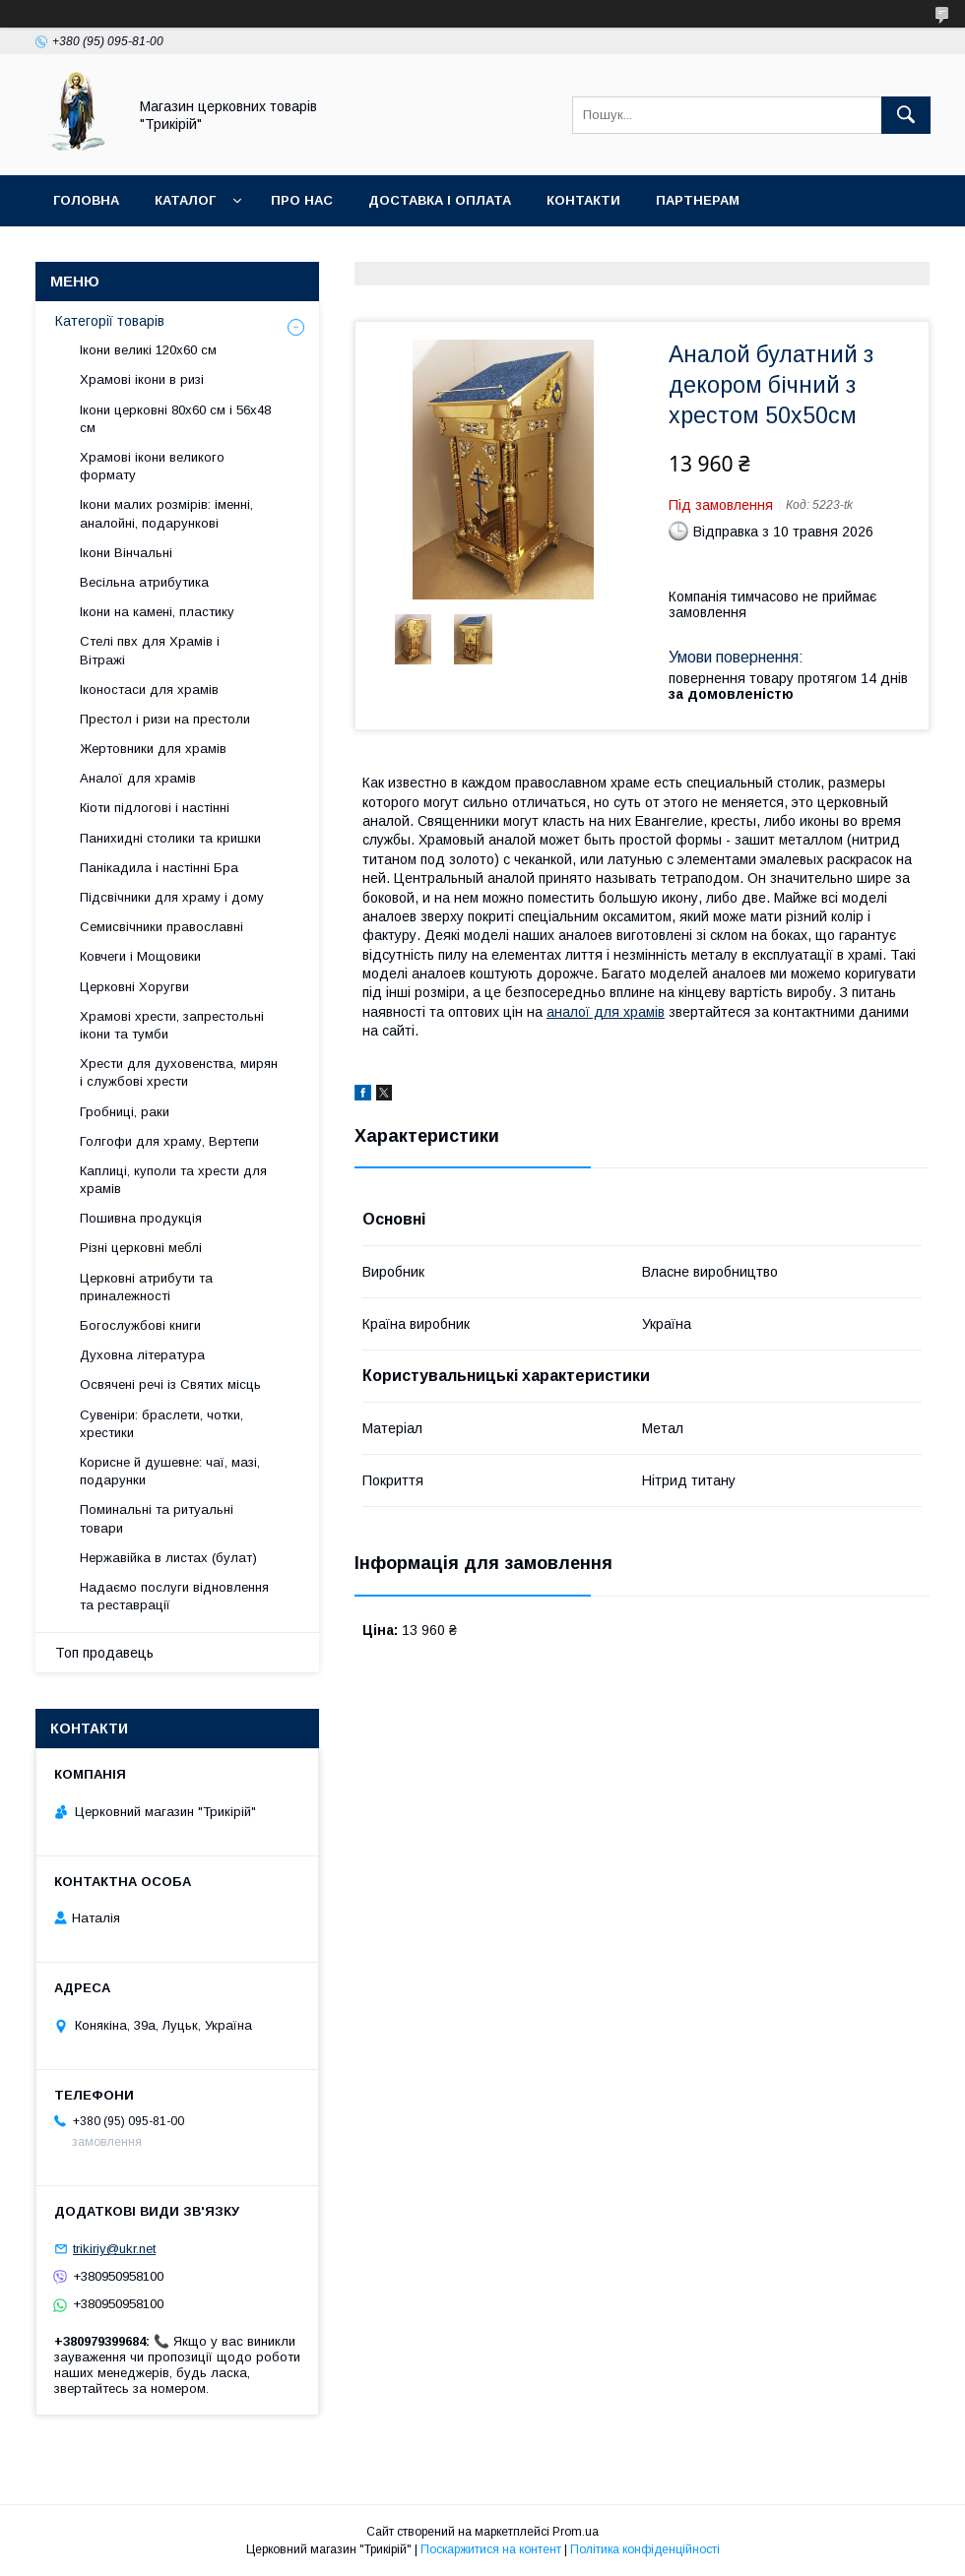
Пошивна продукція (141, 1218)
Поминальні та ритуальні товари (156, 1518)
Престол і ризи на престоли (165, 719)
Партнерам (698, 200)
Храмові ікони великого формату (152, 466)
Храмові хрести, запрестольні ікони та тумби (172, 1025)
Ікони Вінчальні (126, 552)
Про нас (302, 200)
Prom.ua (575, 2532)
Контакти (583, 200)
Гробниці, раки (124, 1111)
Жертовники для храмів (153, 748)
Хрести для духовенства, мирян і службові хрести (179, 1072)
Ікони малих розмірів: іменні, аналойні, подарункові (166, 513)
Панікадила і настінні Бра (159, 867)
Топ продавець (104, 1653)
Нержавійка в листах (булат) (168, 1557)
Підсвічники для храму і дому (172, 897)
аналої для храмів (606, 1012)
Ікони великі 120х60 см (148, 350)
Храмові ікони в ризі (142, 379)
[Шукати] (906, 115)
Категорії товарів (109, 321)
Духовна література (142, 1355)
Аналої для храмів (138, 778)
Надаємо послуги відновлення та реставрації (174, 1596)
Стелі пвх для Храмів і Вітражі (150, 650)
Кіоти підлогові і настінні (154, 807)
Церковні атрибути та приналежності (146, 1287)
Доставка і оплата (439, 200)
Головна (86, 200)
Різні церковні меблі (141, 1247)
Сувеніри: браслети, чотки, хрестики (161, 1424)
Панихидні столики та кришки (170, 838)
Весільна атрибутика (144, 582)
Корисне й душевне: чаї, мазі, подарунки (170, 1471)
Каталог (185, 200)
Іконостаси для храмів (149, 689)
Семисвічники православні (161, 926)
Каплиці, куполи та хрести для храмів (173, 1179)
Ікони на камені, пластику (157, 611)
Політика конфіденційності (645, 2549)
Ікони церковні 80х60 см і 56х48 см (175, 419)
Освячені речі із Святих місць (170, 1384)
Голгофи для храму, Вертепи (169, 1141)
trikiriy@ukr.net (114, 2248)
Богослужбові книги (140, 1325)
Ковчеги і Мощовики (140, 956)
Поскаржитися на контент (490, 2549)
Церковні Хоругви (134, 986)
